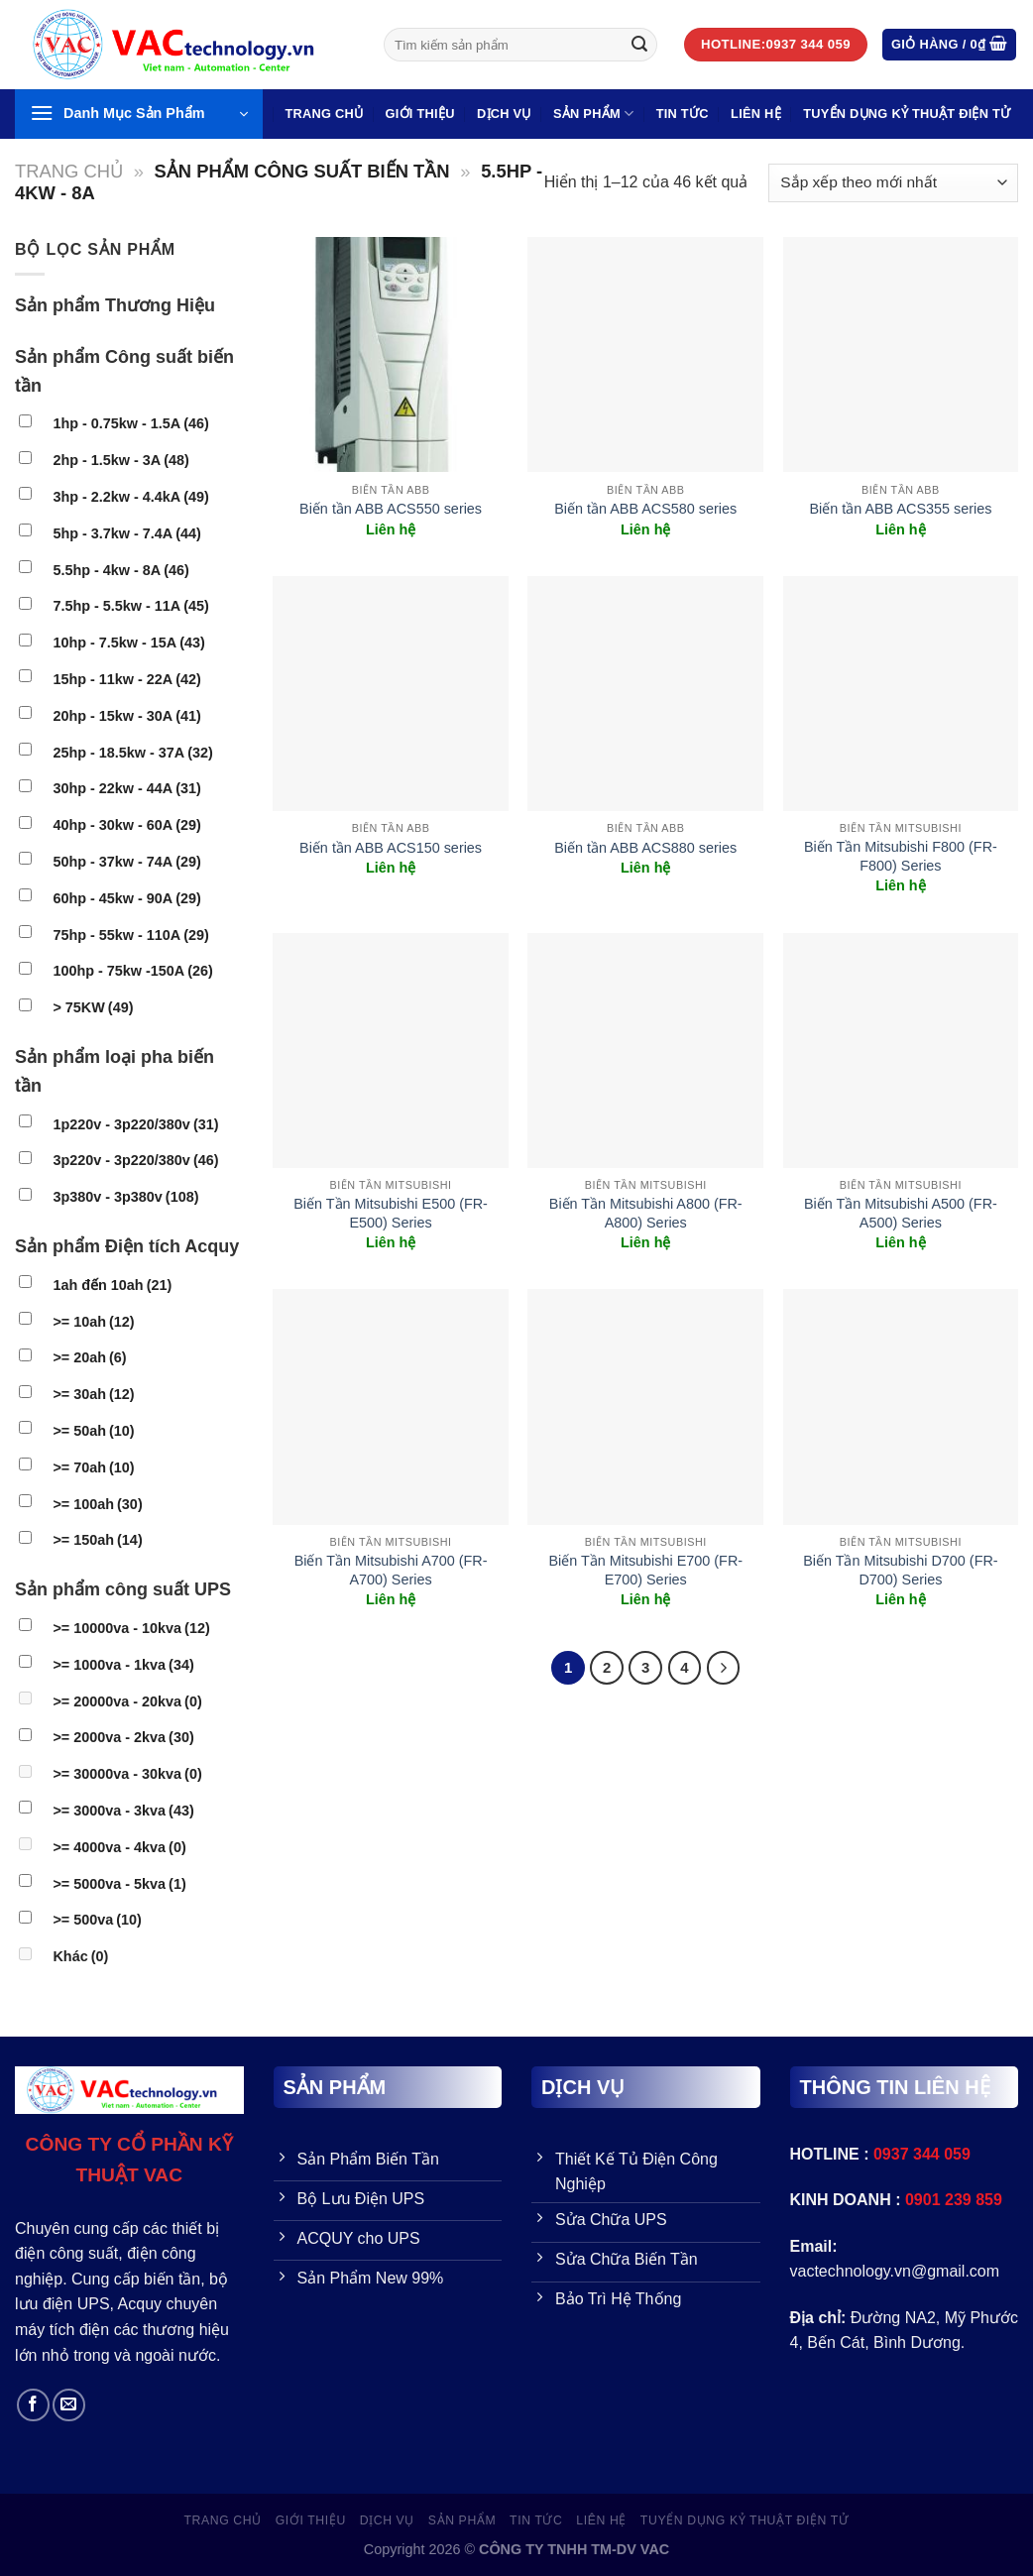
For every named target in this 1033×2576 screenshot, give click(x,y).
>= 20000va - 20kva (127, 1701)
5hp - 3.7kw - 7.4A (126, 533)
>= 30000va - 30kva (127, 1774)
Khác (80, 1956)
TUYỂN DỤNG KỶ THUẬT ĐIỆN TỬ (906, 113)
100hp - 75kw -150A (132, 971)
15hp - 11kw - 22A (126, 679)
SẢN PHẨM (593, 113)
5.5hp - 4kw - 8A (120, 570)
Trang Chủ (324, 113)
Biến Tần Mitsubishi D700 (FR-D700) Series (900, 1570)
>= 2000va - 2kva (123, 1737)
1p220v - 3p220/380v (135, 1124)
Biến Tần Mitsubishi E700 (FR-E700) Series (645, 1570)
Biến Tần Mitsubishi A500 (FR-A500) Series (900, 1213)
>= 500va (97, 1920)
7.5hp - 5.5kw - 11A (130, 606)
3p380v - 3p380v (125, 1197)
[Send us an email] (69, 2405)
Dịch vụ (504, 113)
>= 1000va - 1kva (123, 1665)
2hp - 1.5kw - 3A (120, 460)
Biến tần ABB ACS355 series (900, 509)
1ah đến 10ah (112, 1285)
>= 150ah (97, 1540)
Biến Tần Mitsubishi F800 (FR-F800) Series (900, 856)
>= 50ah (93, 1431)
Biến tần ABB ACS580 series (645, 509)
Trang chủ (69, 171)
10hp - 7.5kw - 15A (128, 642)
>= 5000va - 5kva (119, 1884)
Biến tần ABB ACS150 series (390, 848)
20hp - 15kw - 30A (126, 716)
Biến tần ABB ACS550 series (390, 509)
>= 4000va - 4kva (119, 1847)
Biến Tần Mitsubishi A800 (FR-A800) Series (646, 1213)
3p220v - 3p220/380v (135, 1160)
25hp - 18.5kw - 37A (132, 753)
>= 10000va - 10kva (131, 1628)
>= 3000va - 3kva (123, 1810)
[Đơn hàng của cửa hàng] (893, 183)
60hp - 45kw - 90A (126, 898)
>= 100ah (97, 1504)
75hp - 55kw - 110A (130, 935)
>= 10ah (93, 1322)
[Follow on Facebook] (33, 2405)
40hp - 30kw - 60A (126, 825)
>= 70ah (93, 1467)
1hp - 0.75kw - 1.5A (130, 423)
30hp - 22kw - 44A (126, 788)
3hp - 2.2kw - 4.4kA (130, 497)
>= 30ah (93, 1394)
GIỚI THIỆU (420, 113)
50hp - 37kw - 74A (126, 862)
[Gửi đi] (639, 44)
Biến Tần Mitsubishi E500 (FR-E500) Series (390, 1213)
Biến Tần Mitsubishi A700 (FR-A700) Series (391, 1570)
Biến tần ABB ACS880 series (645, 848)
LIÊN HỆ (756, 113)
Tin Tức (682, 113)
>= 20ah (89, 1357)
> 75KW (93, 1007)
